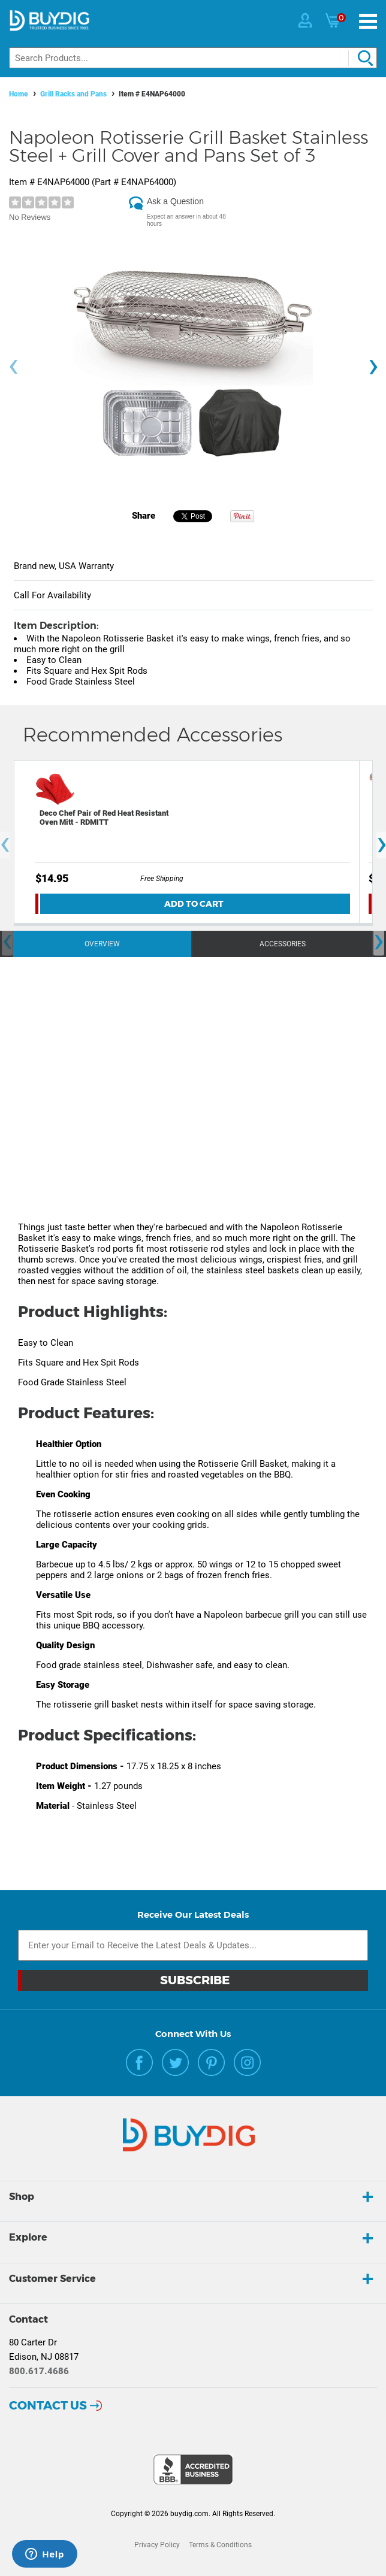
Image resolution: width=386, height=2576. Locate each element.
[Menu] (368, 21)
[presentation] (13, 366)
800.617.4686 (39, 2371)
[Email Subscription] (193, 1945)
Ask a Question (175, 201)
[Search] (193, 57)
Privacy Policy (157, 2545)
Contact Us (48, 2405)
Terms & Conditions (220, 2545)
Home (18, 94)
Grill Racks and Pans (73, 94)
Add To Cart (194, 903)
